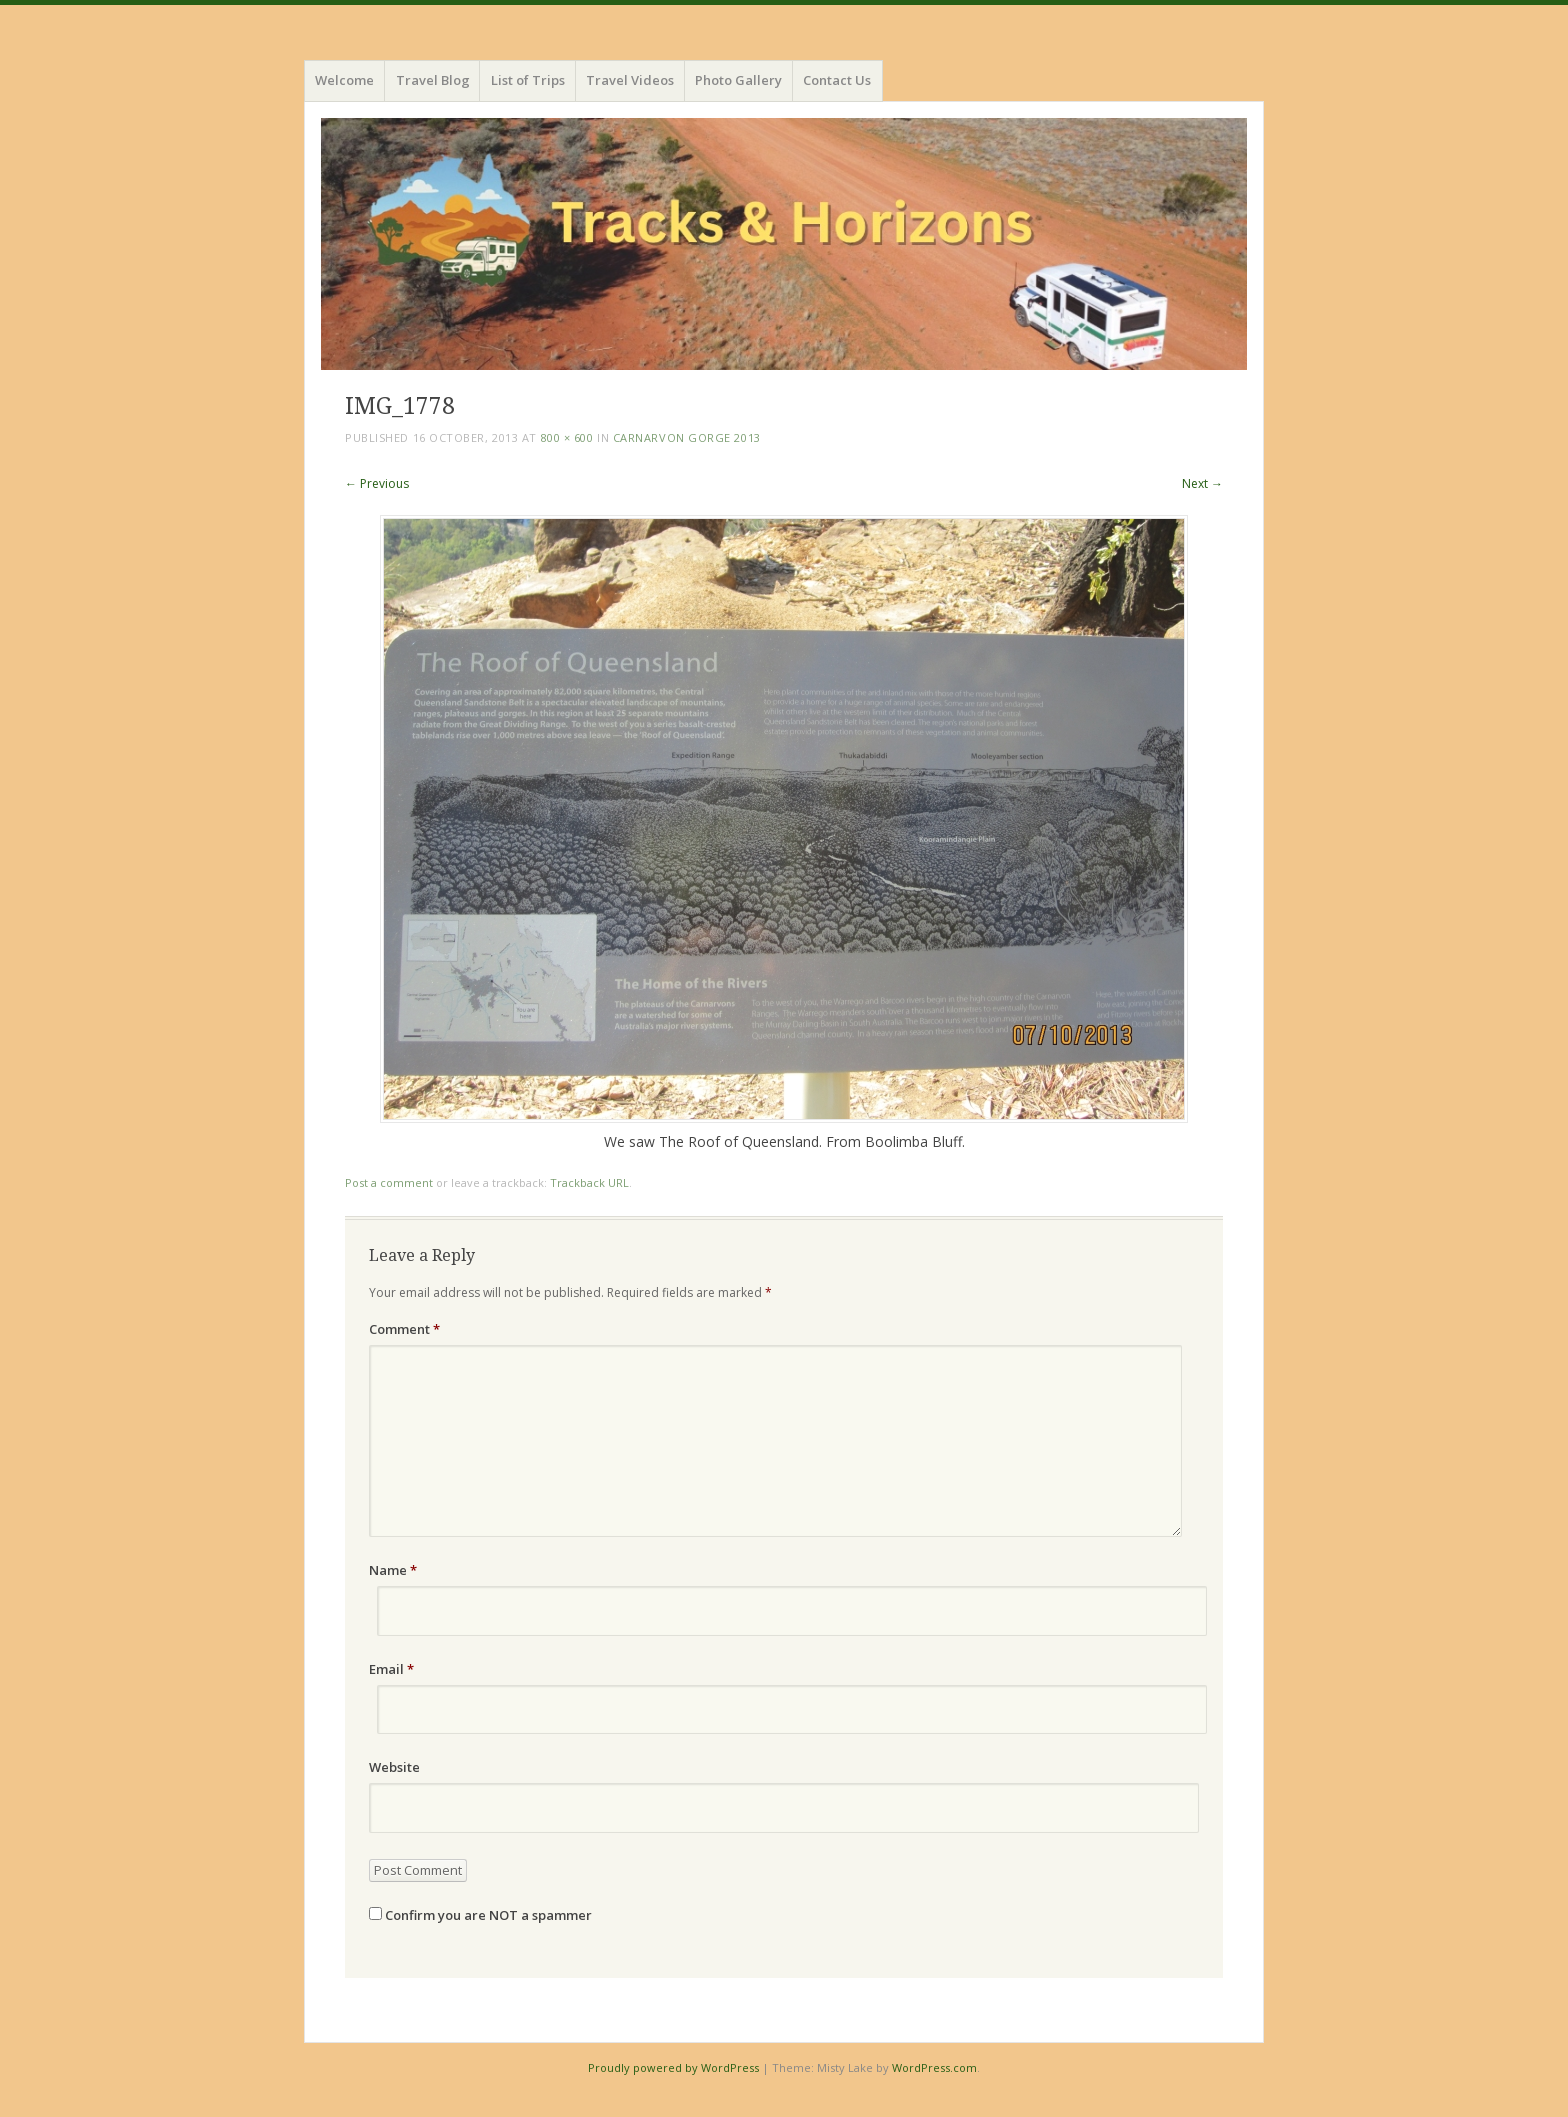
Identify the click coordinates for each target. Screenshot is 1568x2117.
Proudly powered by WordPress (673, 2067)
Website (394, 1767)
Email (391, 1669)
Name (393, 1570)
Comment (404, 1329)
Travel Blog (433, 80)
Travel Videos (630, 80)
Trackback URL (589, 1182)
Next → (1202, 483)
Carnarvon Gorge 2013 (687, 437)
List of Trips (528, 80)
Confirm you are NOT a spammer (480, 1915)
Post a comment (389, 1182)
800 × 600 (567, 437)
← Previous (377, 483)
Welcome (344, 80)
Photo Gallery (738, 80)
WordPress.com (934, 2067)
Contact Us (837, 80)
